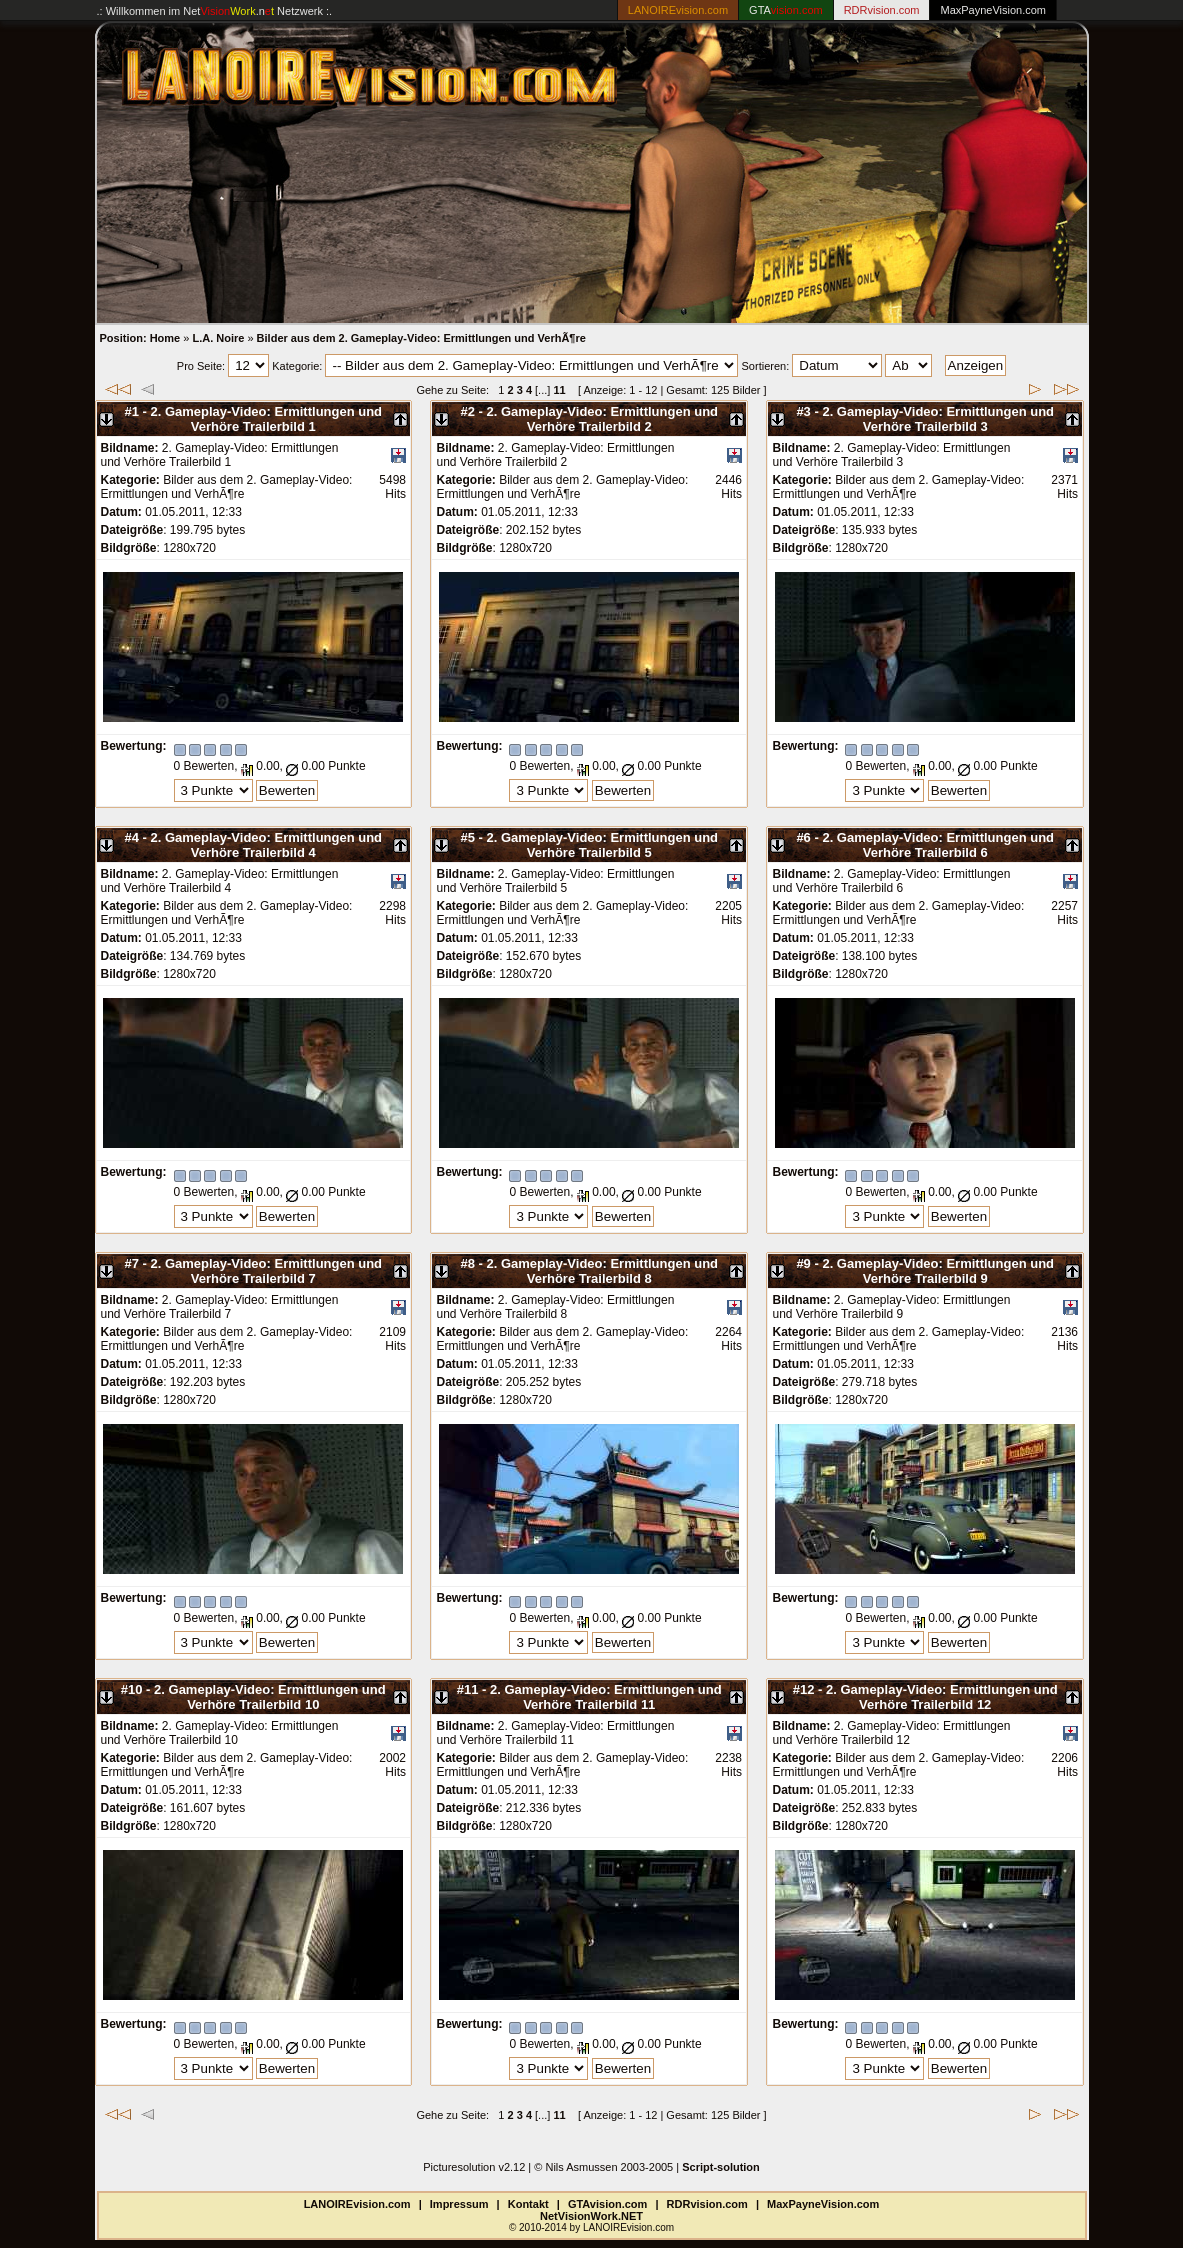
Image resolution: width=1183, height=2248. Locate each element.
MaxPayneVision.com (993, 10)
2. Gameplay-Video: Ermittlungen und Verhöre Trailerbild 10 (270, 1697)
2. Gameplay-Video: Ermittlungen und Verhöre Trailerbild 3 (938, 419)
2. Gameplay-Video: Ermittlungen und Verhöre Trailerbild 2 (602, 419)
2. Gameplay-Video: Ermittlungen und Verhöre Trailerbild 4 (266, 845)
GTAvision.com (607, 2204)
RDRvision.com (707, 2204)
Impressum (459, 2204)
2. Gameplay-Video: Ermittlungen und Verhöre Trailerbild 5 (602, 845)
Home (165, 338)
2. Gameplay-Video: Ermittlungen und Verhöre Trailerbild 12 (942, 1697)
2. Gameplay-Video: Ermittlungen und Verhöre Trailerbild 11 (606, 1697)
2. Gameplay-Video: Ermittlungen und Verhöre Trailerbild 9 (938, 1271)
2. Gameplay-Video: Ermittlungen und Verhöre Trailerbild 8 (602, 1271)
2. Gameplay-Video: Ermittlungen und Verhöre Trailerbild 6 (938, 845)
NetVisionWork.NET (591, 2216)
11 (559, 390)
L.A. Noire (218, 338)
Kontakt (528, 2204)
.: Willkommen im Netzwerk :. (215, 11)
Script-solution (721, 2167)
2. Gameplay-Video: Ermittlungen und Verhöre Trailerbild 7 (266, 1271)
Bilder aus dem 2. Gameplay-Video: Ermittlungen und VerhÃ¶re (421, 338)
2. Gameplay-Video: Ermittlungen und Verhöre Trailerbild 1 (266, 419)
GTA (786, 10)
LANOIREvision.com (357, 2204)
